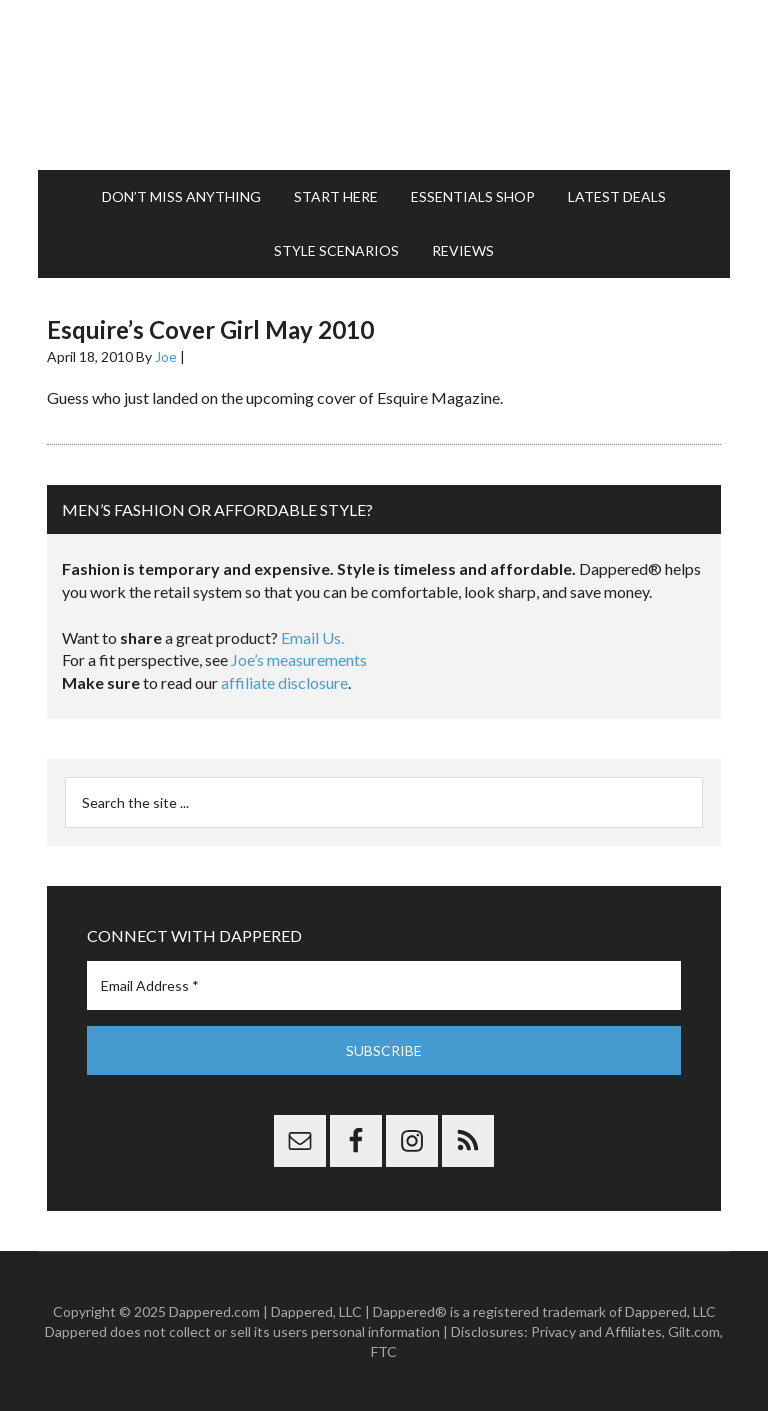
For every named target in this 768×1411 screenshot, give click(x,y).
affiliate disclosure (284, 682)
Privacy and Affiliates (596, 1331)
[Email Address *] (383, 985)
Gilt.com (694, 1331)
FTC (384, 1351)
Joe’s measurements (299, 659)
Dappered (383, 85)
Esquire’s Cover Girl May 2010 (210, 329)
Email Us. (312, 637)
